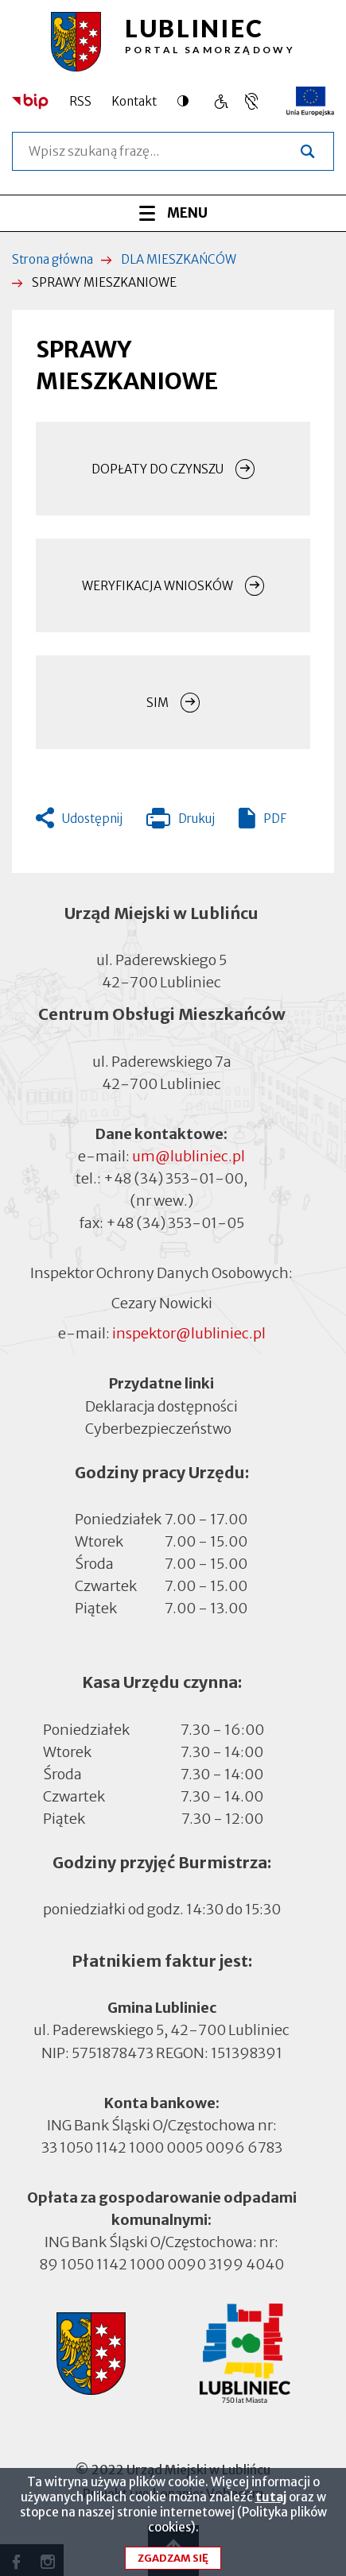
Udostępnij (92, 818)
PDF (274, 818)
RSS (80, 101)
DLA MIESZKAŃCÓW (178, 259)
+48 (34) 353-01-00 (173, 1178)
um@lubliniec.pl (188, 1156)
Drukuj (180, 822)
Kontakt (134, 101)
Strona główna (52, 259)
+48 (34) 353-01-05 (175, 1223)
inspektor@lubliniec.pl (189, 1333)
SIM (157, 702)
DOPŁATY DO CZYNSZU (157, 469)
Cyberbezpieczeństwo (158, 1428)
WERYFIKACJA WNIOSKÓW (157, 585)
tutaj (270, 2506)
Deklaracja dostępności (161, 1406)
